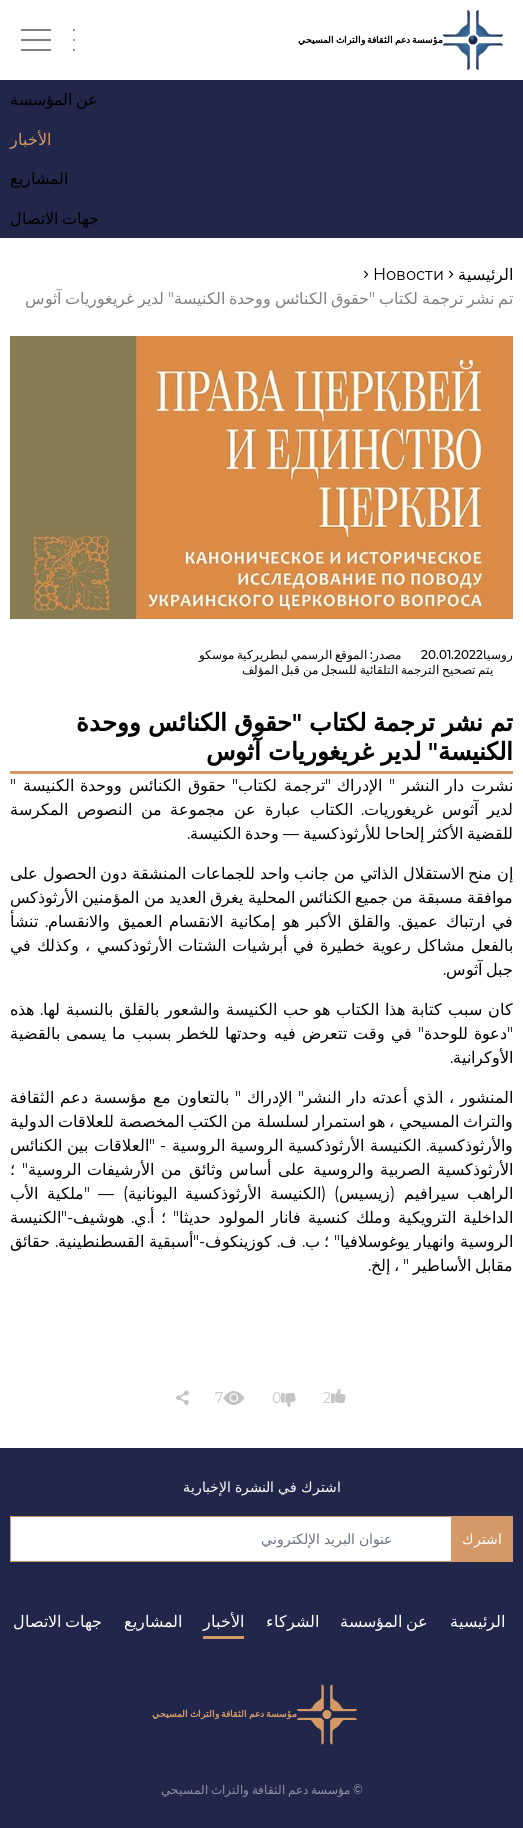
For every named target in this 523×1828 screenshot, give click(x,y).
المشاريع (153, 1621)
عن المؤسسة (384, 1621)
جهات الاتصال (57, 1621)
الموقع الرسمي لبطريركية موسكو (283, 654)
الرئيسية (477, 1621)
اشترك (482, 1539)
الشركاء (292, 1621)
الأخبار (223, 1621)
